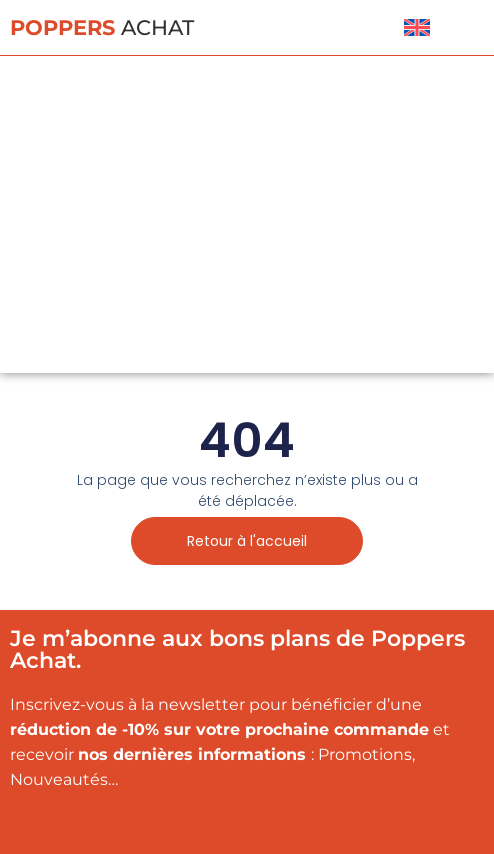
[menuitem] (417, 27)
